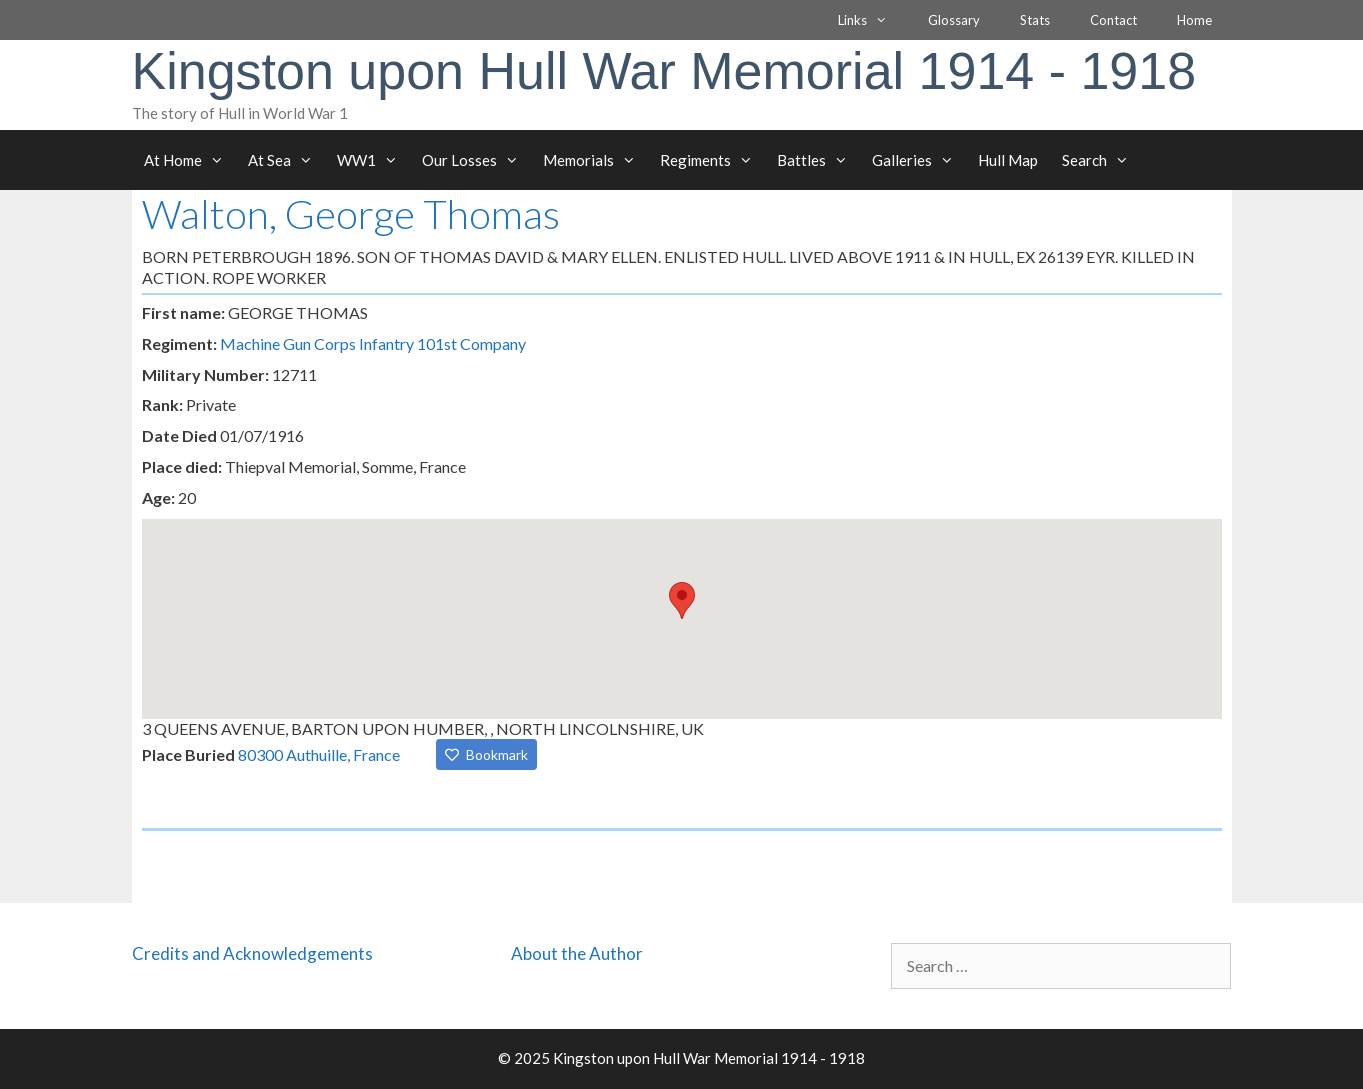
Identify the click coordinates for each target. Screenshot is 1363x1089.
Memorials (595, 160)
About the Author (577, 953)
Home (1194, 20)
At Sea (286, 160)
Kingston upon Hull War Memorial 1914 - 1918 (664, 71)
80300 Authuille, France (319, 754)
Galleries (919, 160)
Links (872, 20)
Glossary (954, 20)
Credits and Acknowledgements (252, 953)
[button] (682, 600)
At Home (190, 160)
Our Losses (476, 160)
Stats (1035, 20)
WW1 (373, 160)
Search (1101, 160)
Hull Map (1008, 160)
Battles (818, 160)
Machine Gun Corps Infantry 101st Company (373, 343)
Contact (1113, 20)
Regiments (712, 160)
